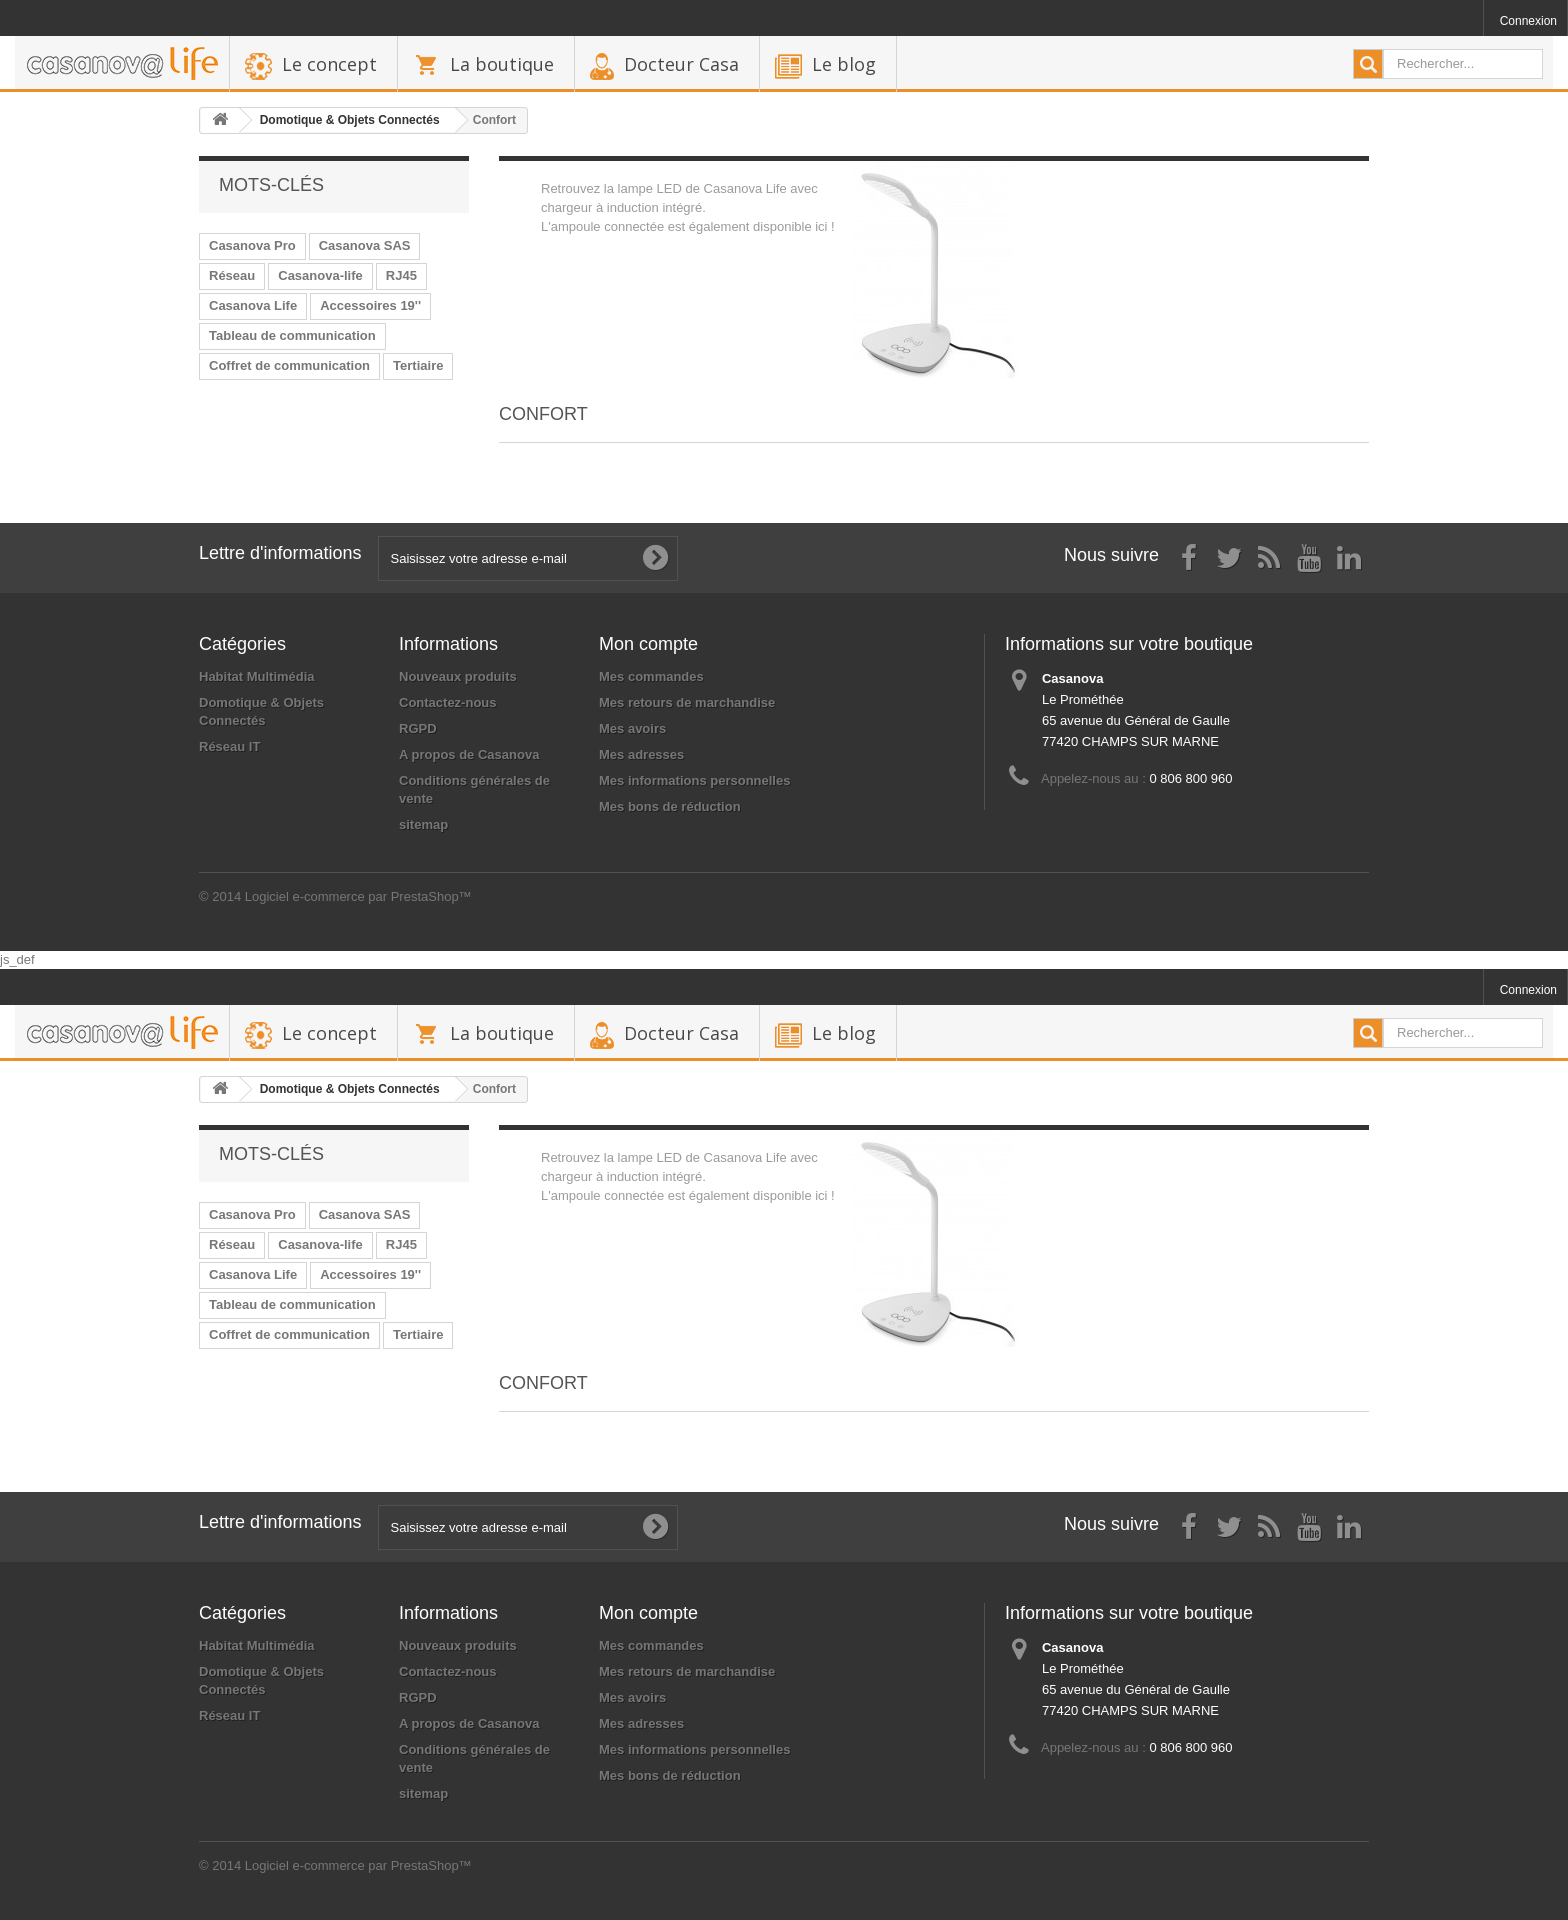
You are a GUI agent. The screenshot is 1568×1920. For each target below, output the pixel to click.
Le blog (844, 64)
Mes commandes (651, 676)
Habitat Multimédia (257, 676)
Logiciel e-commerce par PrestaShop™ (358, 896)
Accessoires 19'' (370, 305)
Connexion (1528, 21)
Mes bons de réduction (670, 806)
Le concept (329, 64)
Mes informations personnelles (694, 780)
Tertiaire (418, 365)
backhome (122, 64)
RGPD (418, 728)
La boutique (502, 64)
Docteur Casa (681, 64)
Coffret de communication (289, 365)
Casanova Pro (252, 245)
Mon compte (648, 644)
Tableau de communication (292, 335)
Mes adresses (641, 754)
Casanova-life (320, 275)
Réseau (232, 275)
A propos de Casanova (469, 754)
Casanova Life (253, 305)
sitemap (423, 824)
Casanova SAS (365, 245)
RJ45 (401, 275)
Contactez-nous (448, 702)
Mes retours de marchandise (687, 702)
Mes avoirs (632, 728)
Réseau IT (229, 746)
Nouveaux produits (458, 676)
